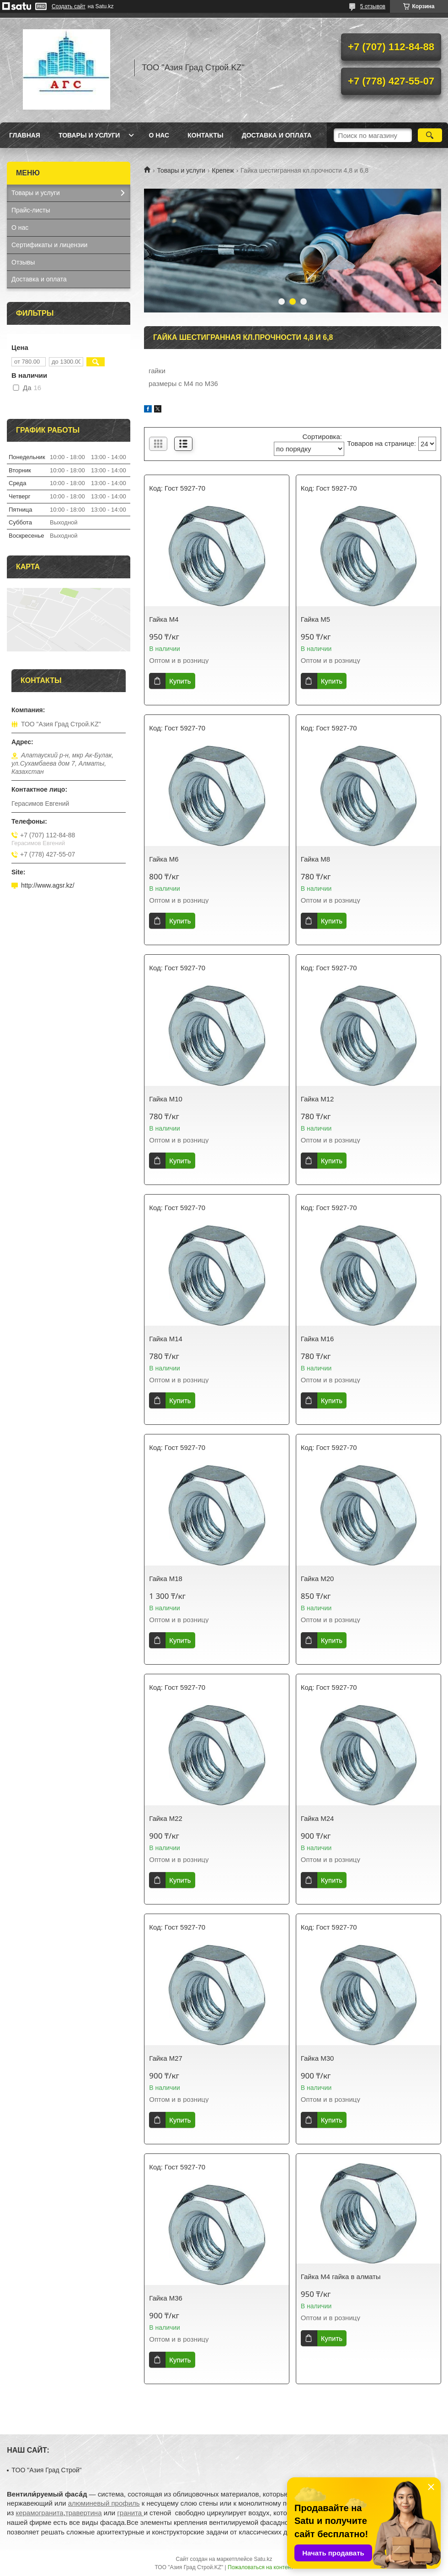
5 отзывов (372, 6)
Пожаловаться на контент (260, 2567)
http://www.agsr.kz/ (48, 885)
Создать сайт (68, 6)
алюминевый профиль (104, 2503)
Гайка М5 (315, 619)
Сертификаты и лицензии (49, 245)
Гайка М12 (317, 1099)
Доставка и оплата (277, 135)
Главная (24, 135)
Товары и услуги (89, 135)
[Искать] (430, 135)
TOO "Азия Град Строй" (46, 2470)
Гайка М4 (163, 619)
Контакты (205, 135)
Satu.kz (263, 2559)
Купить (180, 681)
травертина (83, 2513)
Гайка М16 (317, 1339)
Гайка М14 (165, 1339)
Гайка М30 (317, 2058)
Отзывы (23, 262)
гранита (130, 2513)
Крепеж (223, 170)
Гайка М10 (165, 1099)
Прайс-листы (30, 210)
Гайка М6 (163, 859)
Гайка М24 (317, 1818)
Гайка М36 (165, 2298)
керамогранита (39, 2513)
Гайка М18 (165, 1578)
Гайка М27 (165, 2058)
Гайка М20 (317, 1578)
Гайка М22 (165, 1818)
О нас (159, 135)
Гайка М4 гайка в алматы (341, 2276)
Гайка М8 (315, 859)
